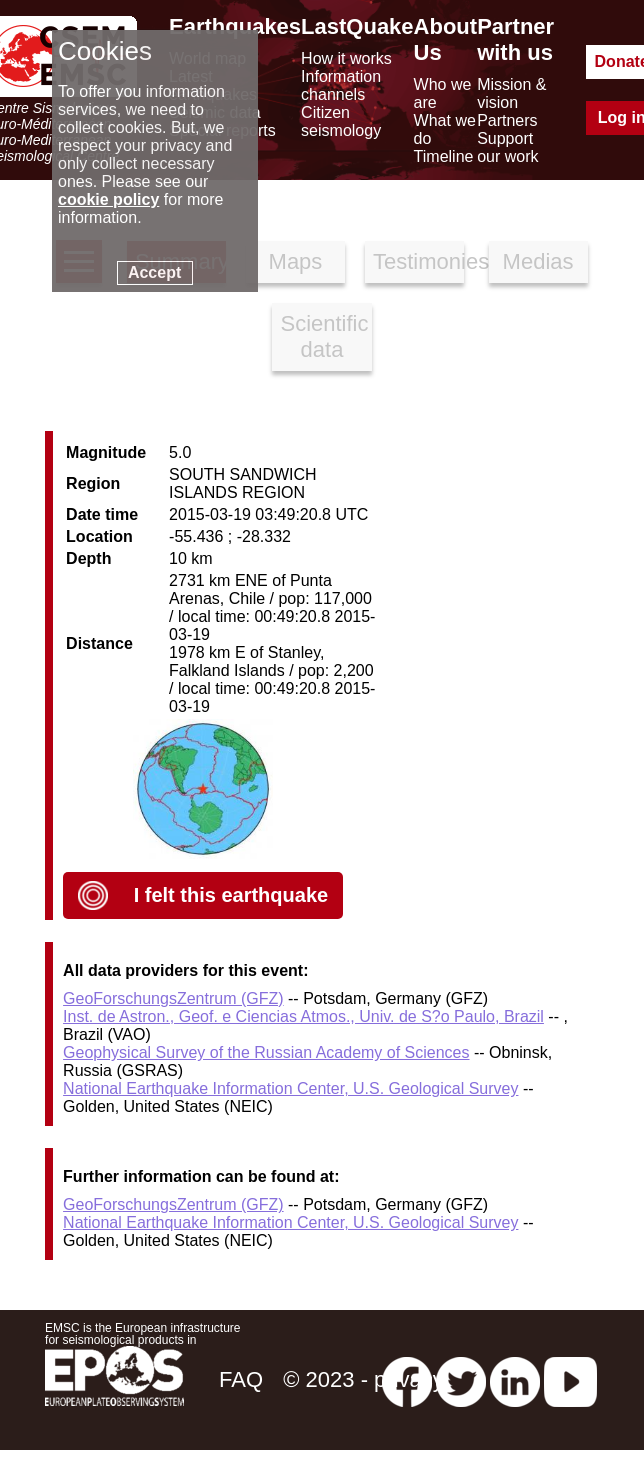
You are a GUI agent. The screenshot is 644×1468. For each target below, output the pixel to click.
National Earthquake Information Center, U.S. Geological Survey (290, 1088)
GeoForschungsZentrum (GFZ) (173, 998)
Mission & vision (511, 93)
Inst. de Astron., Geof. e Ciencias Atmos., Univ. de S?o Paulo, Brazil (303, 1016)
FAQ (241, 1379)
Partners (507, 120)
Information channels (341, 85)
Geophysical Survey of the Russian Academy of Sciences (266, 1052)
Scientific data (324, 336)
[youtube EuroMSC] (570, 1379)
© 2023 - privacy (363, 1379)
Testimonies (418, 261)
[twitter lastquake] (461, 1379)
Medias (538, 261)
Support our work (507, 147)
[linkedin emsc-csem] (515, 1379)
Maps (296, 261)
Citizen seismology (341, 121)
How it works (346, 58)
